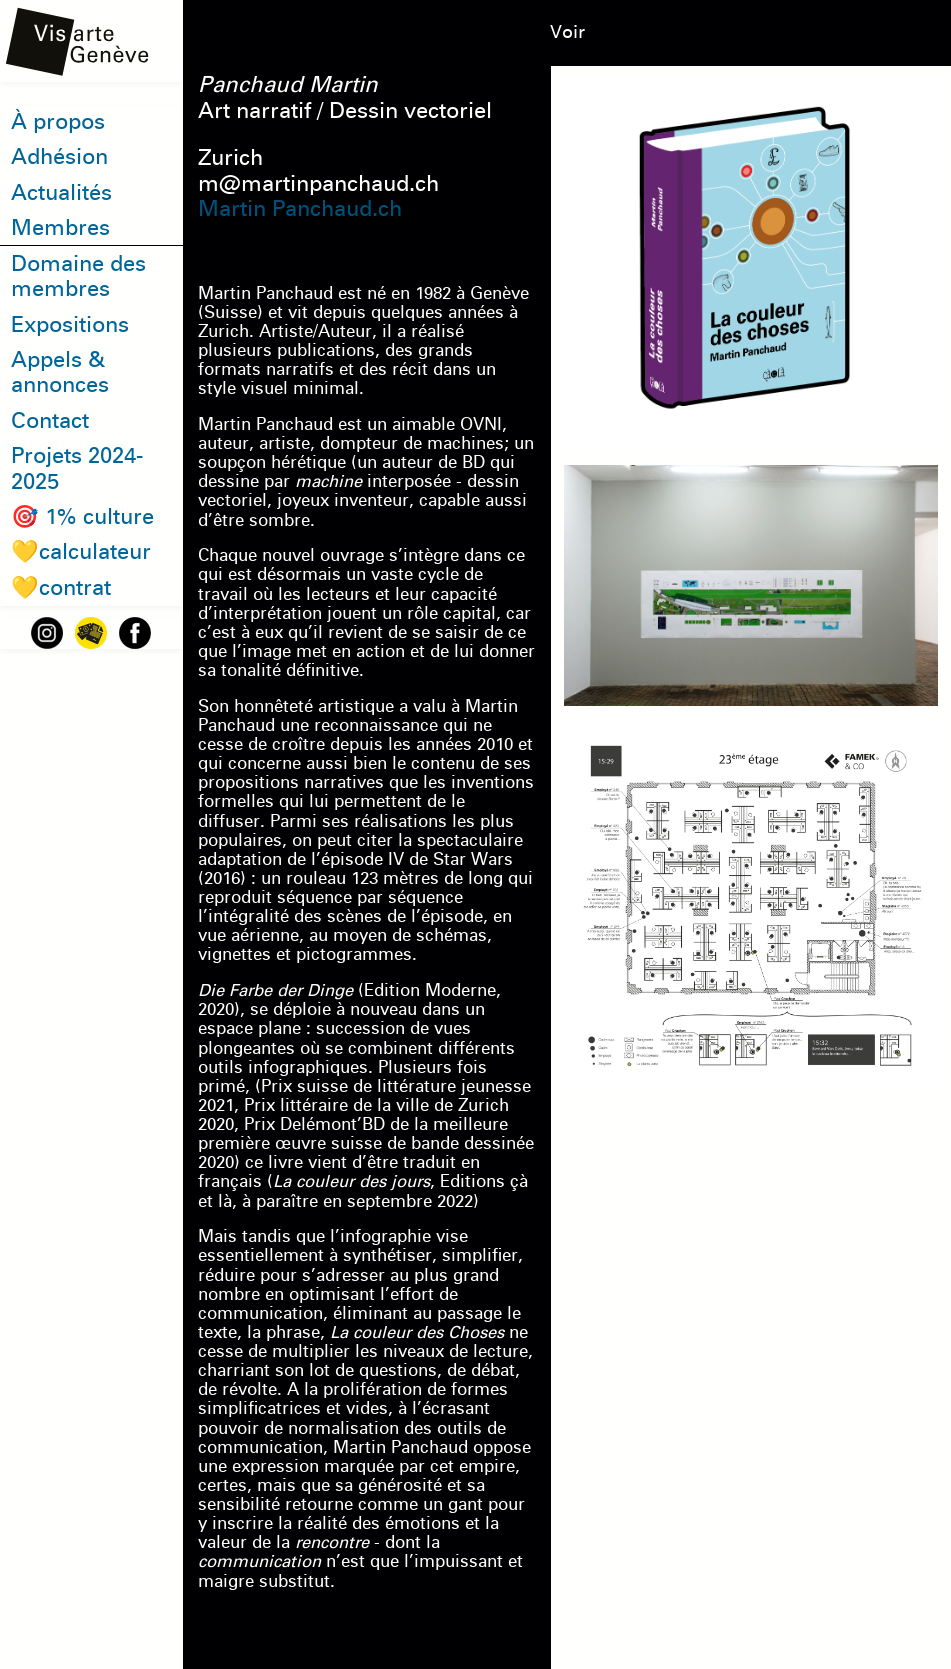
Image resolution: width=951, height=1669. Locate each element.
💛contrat (61, 587)
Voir (567, 32)
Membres (60, 227)
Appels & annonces (60, 372)
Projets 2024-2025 (77, 468)
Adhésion (59, 156)
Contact (50, 420)
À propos (58, 121)
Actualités (61, 192)
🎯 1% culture (82, 516)
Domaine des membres (78, 276)
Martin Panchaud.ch (300, 208)
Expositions (70, 324)
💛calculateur (81, 551)
